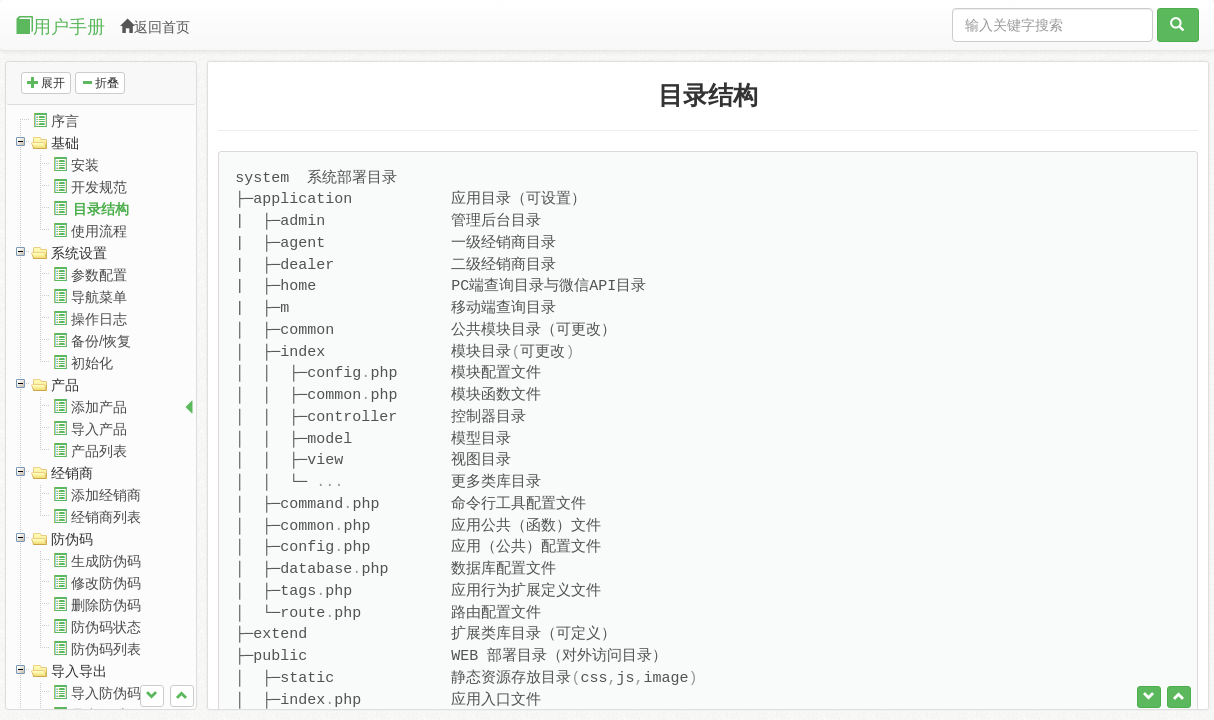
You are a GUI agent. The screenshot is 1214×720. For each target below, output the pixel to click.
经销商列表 (106, 517)
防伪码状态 (106, 627)
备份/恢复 (101, 341)
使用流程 (99, 231)
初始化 (92, 363)
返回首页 (155, 27)
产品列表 (99, 451)
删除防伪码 (106, 605)
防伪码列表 (106, 649)
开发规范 (99, 187)
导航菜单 (99, 297)
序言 (65, 121)
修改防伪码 (106, 583)
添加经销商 (106, 495)
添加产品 (99, 407)
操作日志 (99, 319)
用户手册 (60, 26)
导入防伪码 (106, 693)
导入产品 (99, 429)
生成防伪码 (106, 561)
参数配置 (99, 275)
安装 (85, 165)
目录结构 (101, 209)
